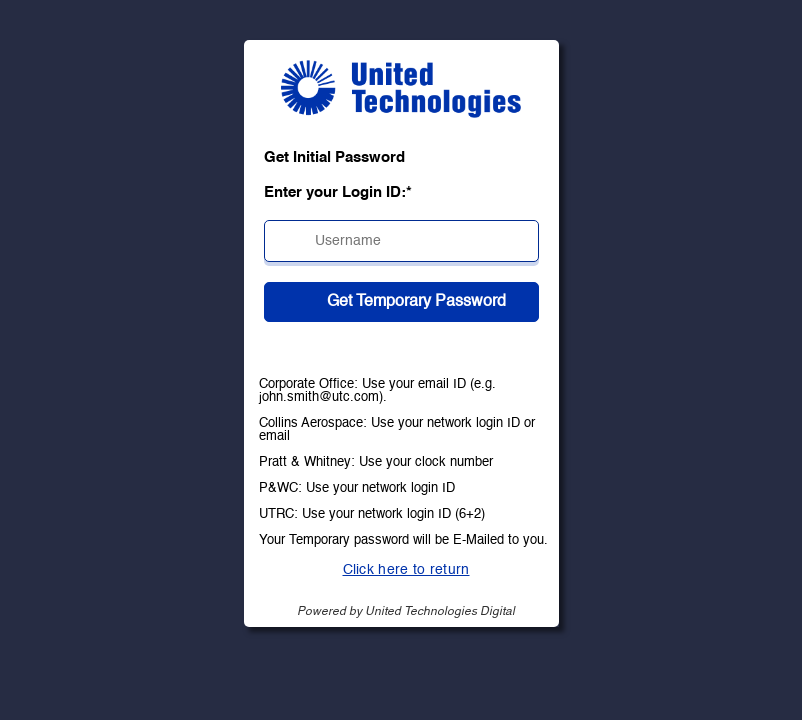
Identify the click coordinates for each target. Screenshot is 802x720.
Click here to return (406, 570)
